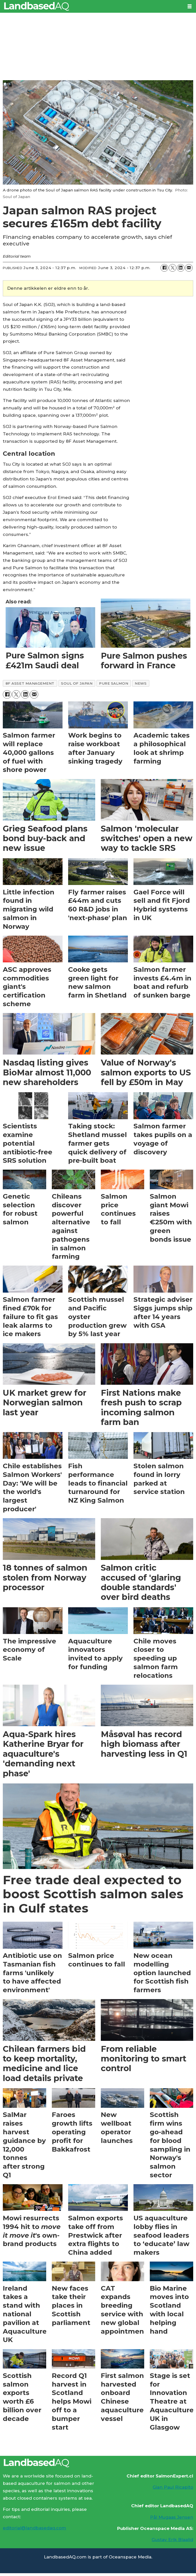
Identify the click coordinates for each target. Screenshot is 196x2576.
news (140, 683)
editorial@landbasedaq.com (34, 2527)
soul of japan (76, 683)
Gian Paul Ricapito (173, 2487)
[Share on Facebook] (164, 268)
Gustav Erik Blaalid (172, 2539)
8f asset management (30, 683)
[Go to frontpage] (91, 6)
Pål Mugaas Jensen (171, 2517)
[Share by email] (189, 268)
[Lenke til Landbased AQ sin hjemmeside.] (98, 2463)
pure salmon (113, 683)
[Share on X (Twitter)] (172, 268)
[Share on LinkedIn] (181, 268)
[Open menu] (189, 6)
